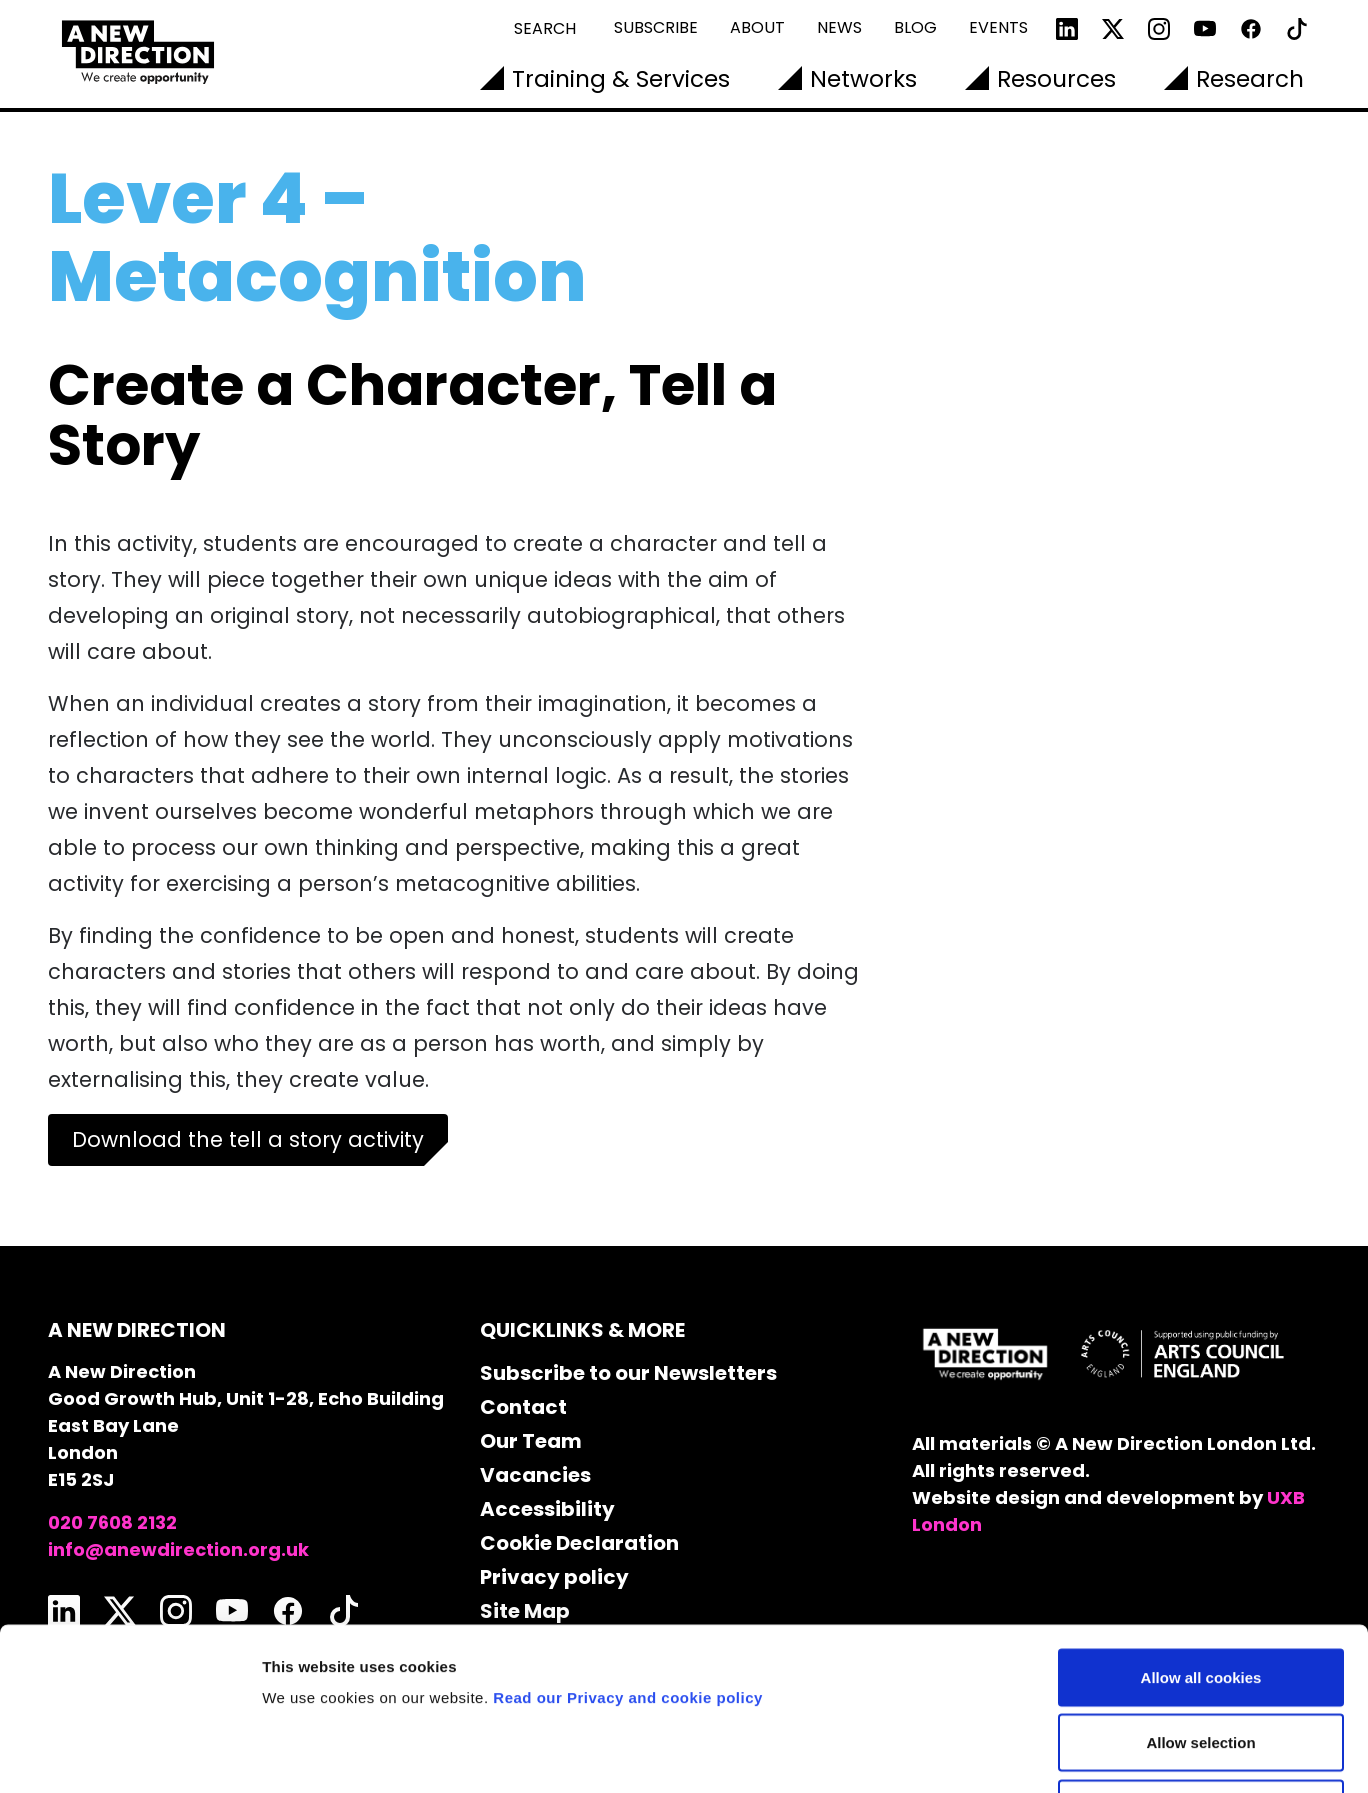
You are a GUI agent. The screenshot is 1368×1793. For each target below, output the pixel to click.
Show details (1049, 1753)
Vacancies (535, 1475)
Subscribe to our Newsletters (628, 1373)
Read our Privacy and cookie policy (628, 1550)
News (839, 27)
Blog (915, 27)
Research (1250, 79)
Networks (863, 79)
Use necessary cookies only (1201, 1661)
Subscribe (656, 27)
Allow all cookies (1201, 1530)
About (757, 27)
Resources (1056, 79)
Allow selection (1200, 1596)
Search (545, 28)
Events (998, 27)
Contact (523, 1407)
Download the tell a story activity (248, 1139)
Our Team (531, 1441)
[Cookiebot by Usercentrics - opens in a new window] (129, 1754)
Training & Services (621, 79)
